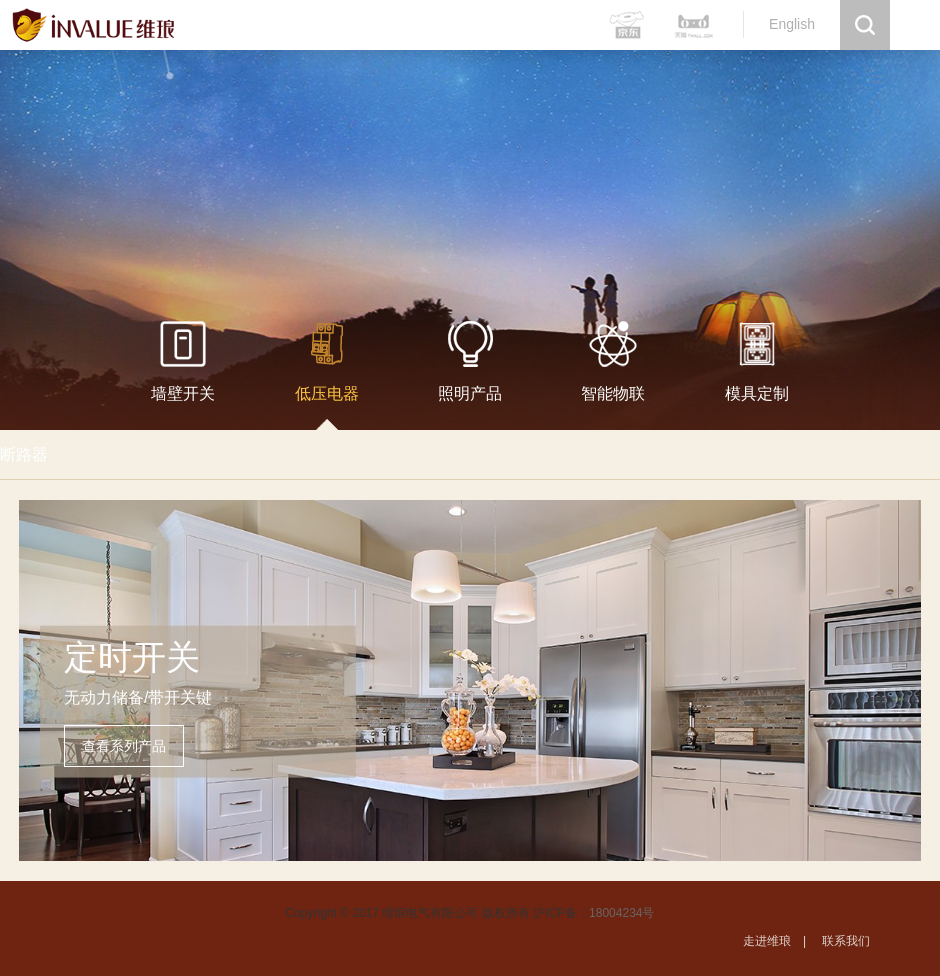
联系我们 (846, 941)
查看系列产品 (124, 746)
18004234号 (621, 913)
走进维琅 (767, 941)
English (792, 24)
